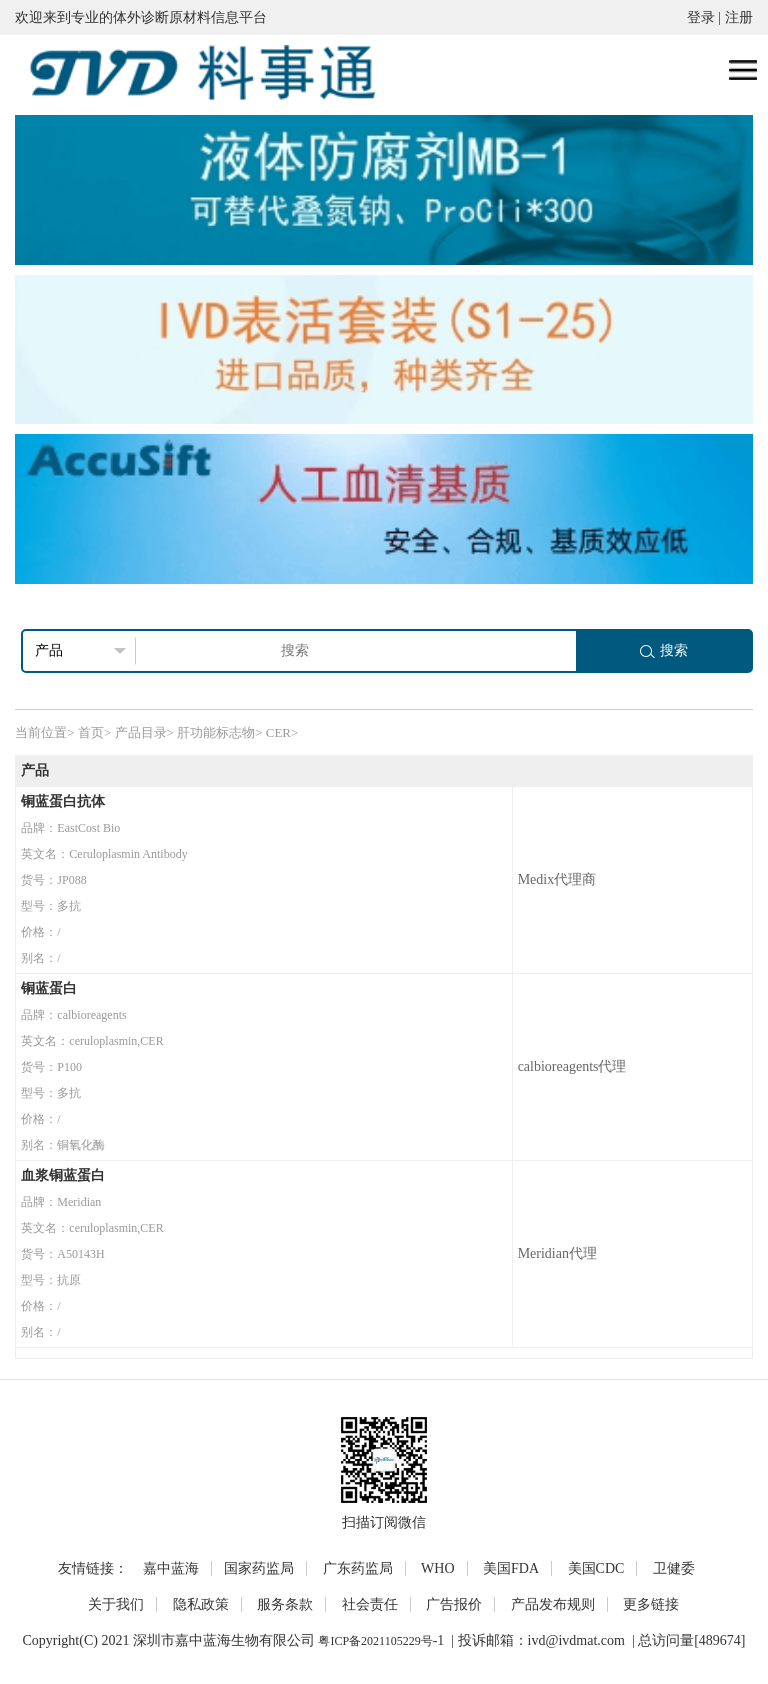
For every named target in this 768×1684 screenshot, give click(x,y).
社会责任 (370, 1604)
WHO (437, 1568)
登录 (701, 17)
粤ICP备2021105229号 (375, 1641)
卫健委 (674, 1568)
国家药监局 (259, 1568)
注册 (739, 17)
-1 (439, 1640)
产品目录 (141, 732)
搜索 (664, 650)
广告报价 (454, 1604)
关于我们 (116, 1604)
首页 (91, 732)
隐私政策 (201, 1604)
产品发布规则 (553, 1604)
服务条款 (285, 1604)
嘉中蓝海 (171, 1568)
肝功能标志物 (216, 732)
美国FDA (511, 1568)
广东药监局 (358, 1568)
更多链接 (651, 1604)
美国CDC (596, 1568)
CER (278, 732)
